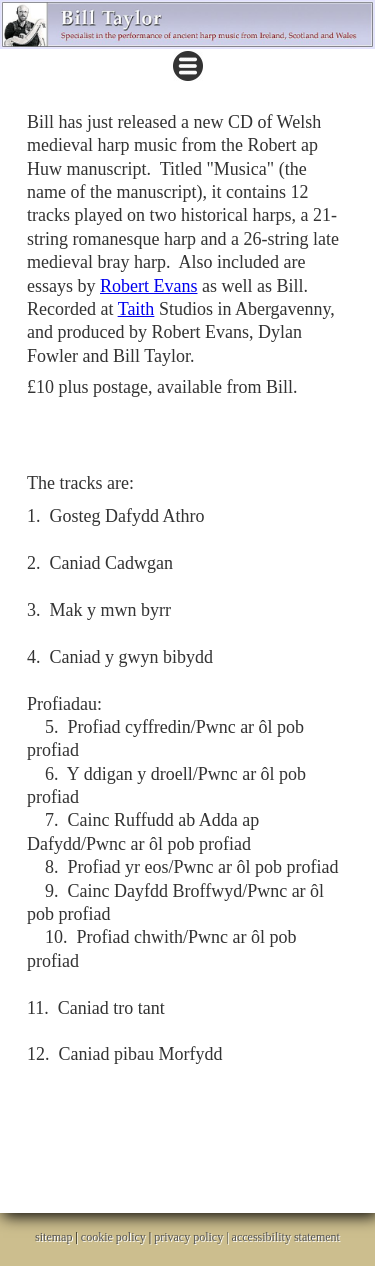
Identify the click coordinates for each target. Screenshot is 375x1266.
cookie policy (113, 1237)
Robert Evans (148, 286)
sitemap (53, 1237)
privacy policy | (192, 1237)
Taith (136, 309)
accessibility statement (286, 1237)
